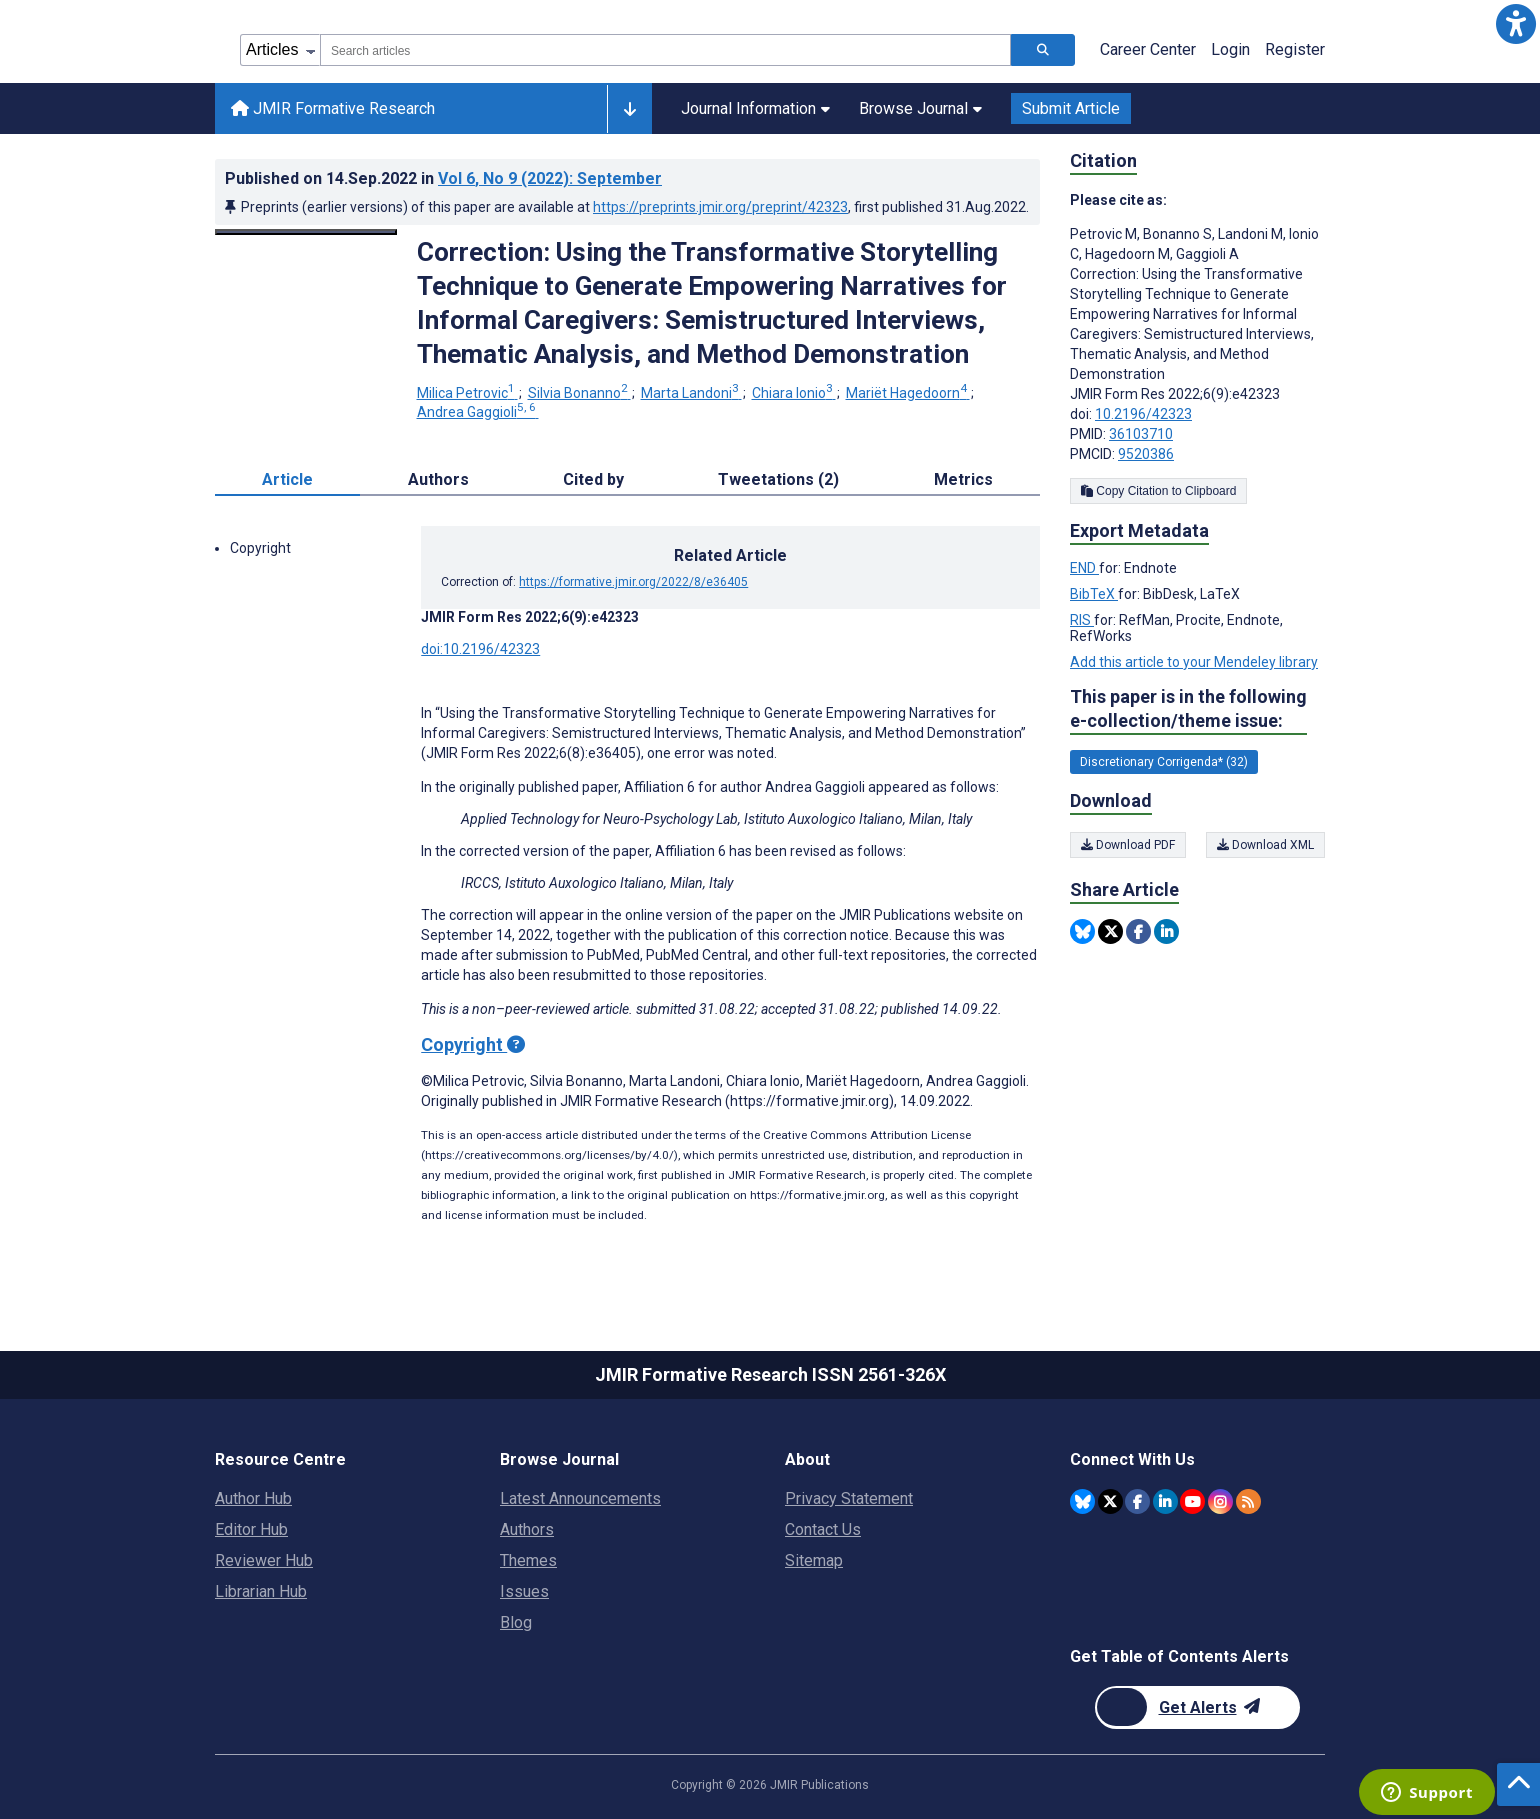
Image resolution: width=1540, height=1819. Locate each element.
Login (1230, 49)
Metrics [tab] (963, 479)
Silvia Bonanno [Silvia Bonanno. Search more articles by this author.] (579, 393)
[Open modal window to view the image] (306, 232)
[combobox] (665, 50)
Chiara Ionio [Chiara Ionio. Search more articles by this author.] (794, 393)
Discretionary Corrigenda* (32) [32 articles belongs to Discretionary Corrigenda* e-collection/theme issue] (1164, 762)
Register (1295, 49)
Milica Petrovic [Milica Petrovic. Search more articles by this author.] (467, 393)
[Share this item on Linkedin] (1166, 931)
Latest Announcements (580, 1498)
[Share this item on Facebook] (1138, 931)
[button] (1516, 24)
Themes (528, 1560)
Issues (524, 1591)
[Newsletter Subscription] (1197, 1707)
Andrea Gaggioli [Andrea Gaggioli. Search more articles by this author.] (478, 412)
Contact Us (823, 1529)
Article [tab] (287, 479)
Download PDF (1128, 845)
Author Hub (253, 1498)
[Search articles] (1043, 50)
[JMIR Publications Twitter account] (1110, 1501)
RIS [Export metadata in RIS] (1082, 620)
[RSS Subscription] (1248, 1501)
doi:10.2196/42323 (480, 649)
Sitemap (814, 1560)
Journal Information (755, 108)
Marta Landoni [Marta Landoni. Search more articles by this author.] (691, 393)
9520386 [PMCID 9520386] (1146, 454)
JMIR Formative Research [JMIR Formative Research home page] (333, 108)
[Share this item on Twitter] (1110, 931)
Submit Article (1071, 108)
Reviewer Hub (264, 1560)
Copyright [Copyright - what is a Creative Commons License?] (473, 1044)
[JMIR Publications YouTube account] (1192, 1501)
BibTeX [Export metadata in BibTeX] (1094, 594)
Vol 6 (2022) (550, 178)
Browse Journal (920, 108)
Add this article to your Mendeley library (1194, 662)
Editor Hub (251, 1529)
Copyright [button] (260, 548)
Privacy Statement (849, 1498)
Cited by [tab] (593, 479)
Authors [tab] (438, 479)
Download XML (1265, 845)
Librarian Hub (261, 1591)
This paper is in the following (1188, 709)
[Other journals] (629, 109)
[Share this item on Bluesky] (1082, 931)
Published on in (443, 178)
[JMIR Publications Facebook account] (1137, 1501)
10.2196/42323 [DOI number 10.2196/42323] (1143, 414)
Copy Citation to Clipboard (1158, 491)
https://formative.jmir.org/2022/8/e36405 (633, 582)
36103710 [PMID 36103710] (1141, 434)
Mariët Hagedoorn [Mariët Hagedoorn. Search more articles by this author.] (908, 393)
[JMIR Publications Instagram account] (1220, 1501)
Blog (516, 1622)
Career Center (1148, 49)
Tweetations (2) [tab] (778, 479)
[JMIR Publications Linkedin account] (1165, 1501)
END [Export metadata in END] (1084, 568)
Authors (527, 1529)
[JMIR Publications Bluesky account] (1082, 1501)
